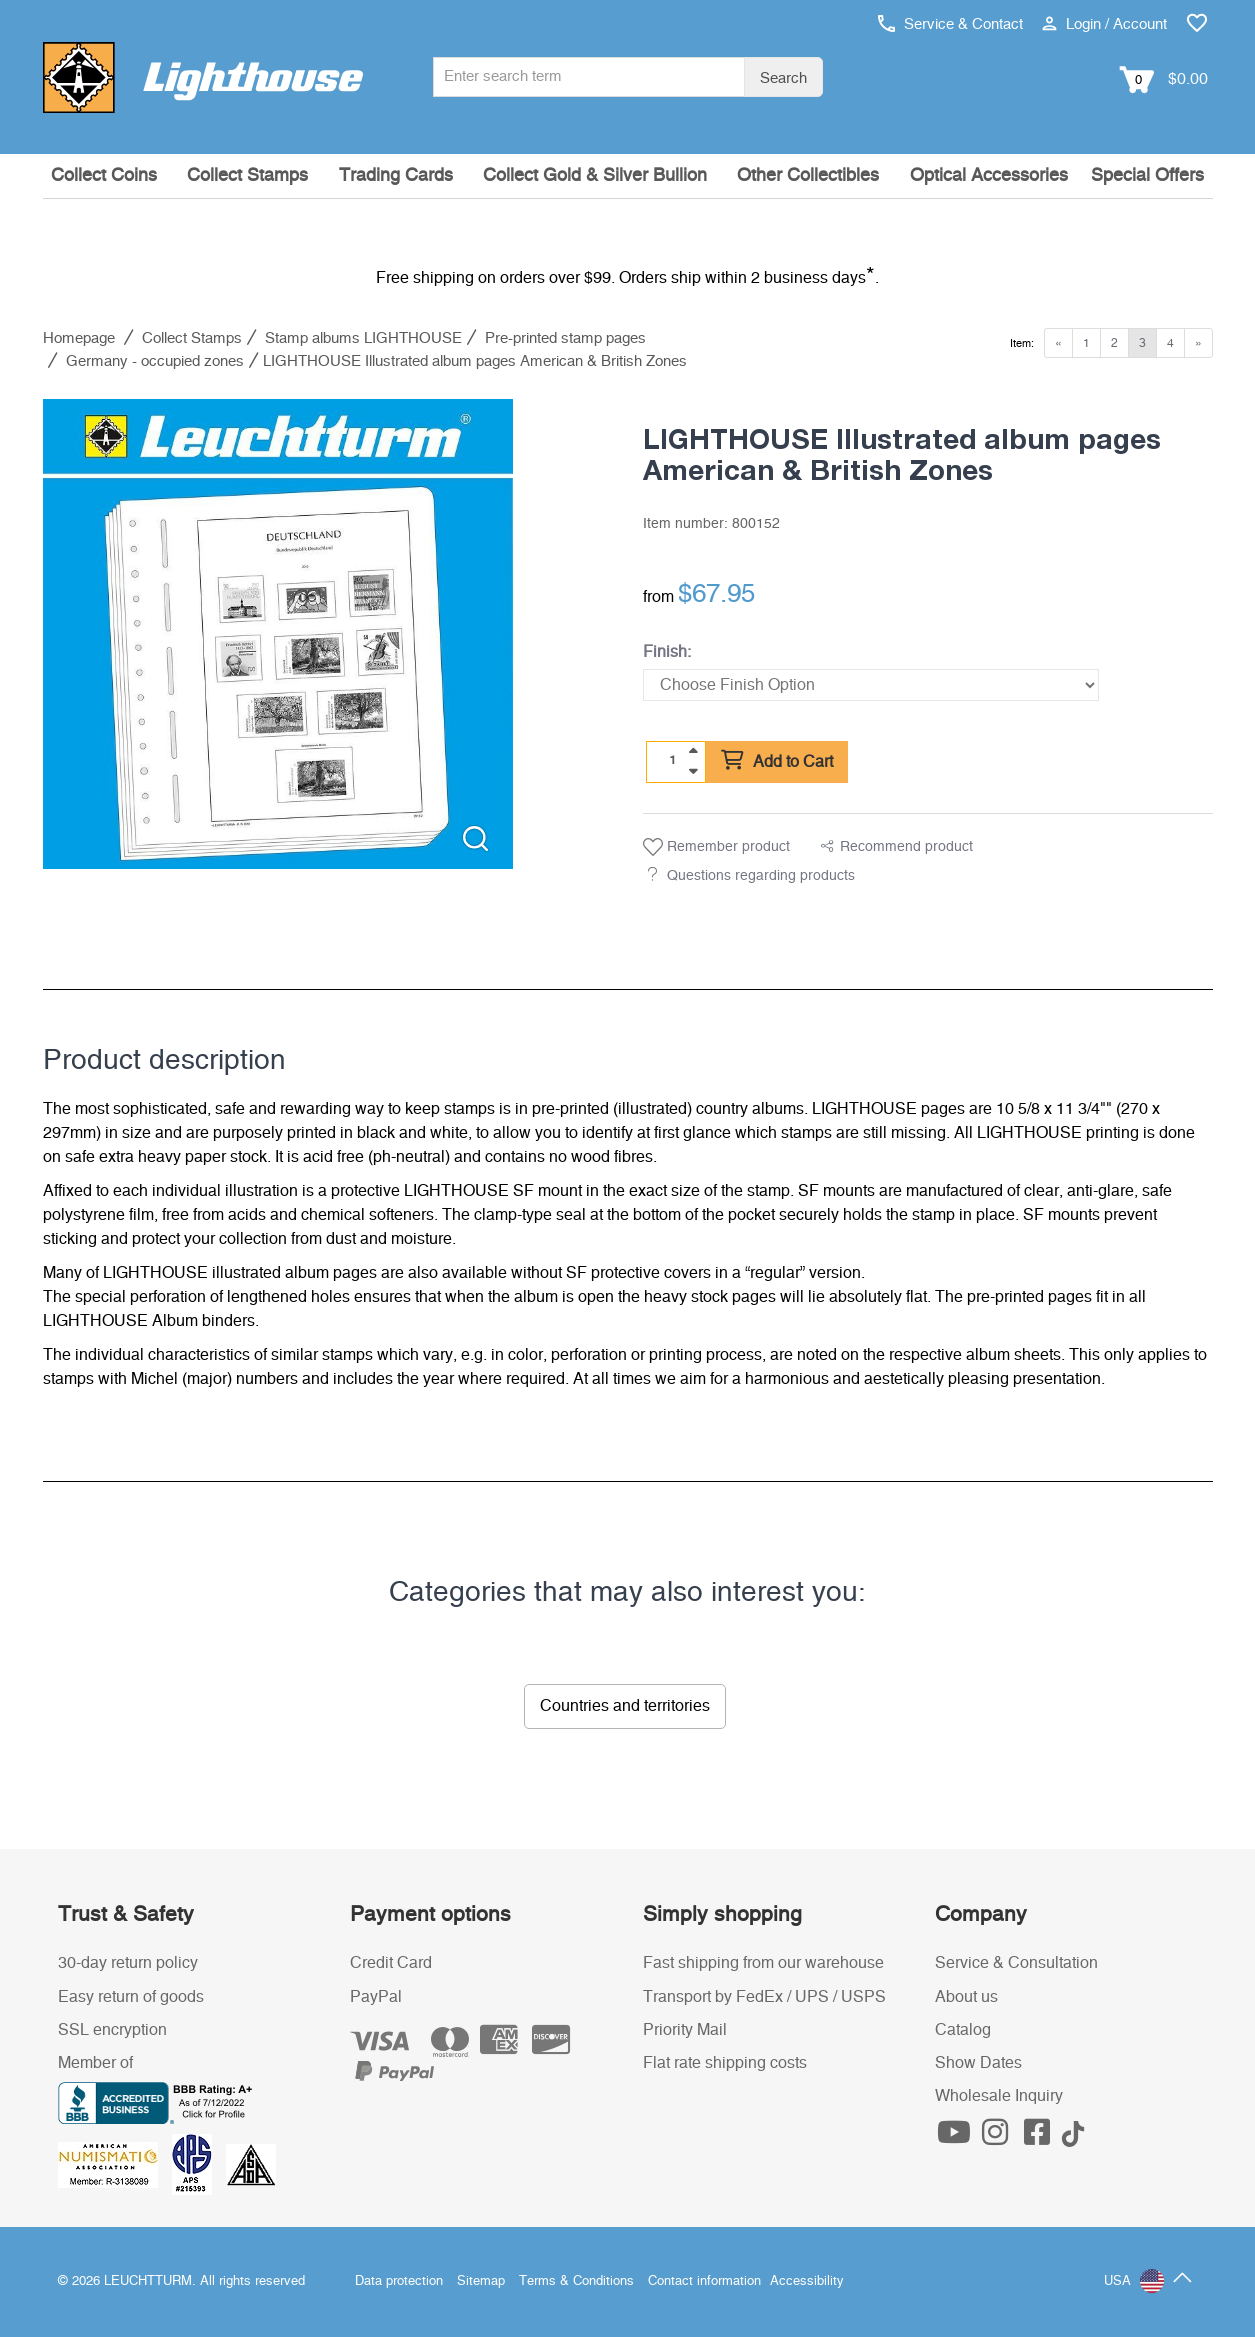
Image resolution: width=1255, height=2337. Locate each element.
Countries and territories (625, 1706)
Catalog (963, 2030)
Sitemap (481, 2281)
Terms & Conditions (576, 2281)
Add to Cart (777, 761)
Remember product (716, 847)
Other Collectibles (808, 176)
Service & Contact (950, 24)
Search (783, 78)
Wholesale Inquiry (999, 2096)
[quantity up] (693, 751)
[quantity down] (693, 771)
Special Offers (1147, 176)
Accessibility (807, 2281)
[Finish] (871, 685)
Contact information (704, 2281)
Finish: (667, 652)
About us (966, 1997)
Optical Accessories (989, 176)
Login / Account (1104, 24)
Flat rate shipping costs (725, 2063)
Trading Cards (396, 176)
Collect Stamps (247, 176)
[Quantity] (672, 761)
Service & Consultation (1016, 1963)
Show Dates (978, 2063)
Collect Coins (104, 176)
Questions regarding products (761, 876)
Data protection (399, 2281)
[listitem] (278, 634)
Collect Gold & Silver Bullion (595, 176)
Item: (1022, 343)
